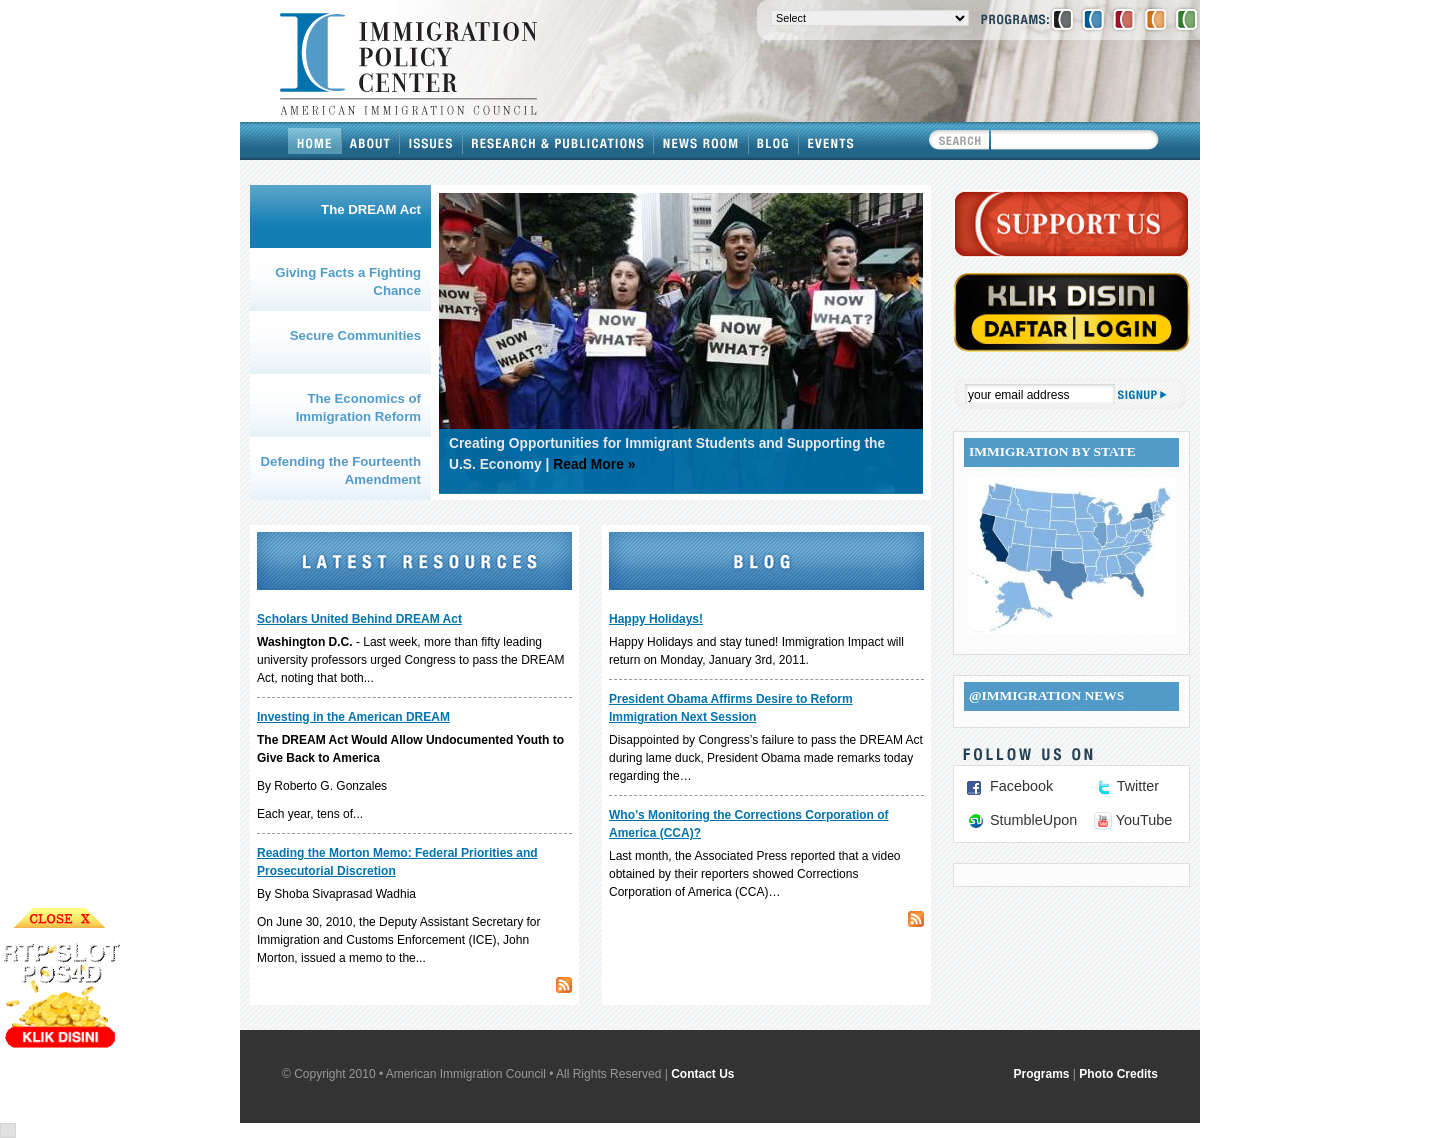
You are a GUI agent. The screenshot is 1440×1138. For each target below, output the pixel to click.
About (371, 141)
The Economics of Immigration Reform (358, 407)
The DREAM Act (371, 209)
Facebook (1021, 786)
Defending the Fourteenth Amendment (341, 470)
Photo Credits (1118, 1074)
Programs (1042, 1074)
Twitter (1138, 786)
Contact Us (702, 1074)
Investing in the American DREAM (353, 717)
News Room (701, 141)
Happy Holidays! (656, 619)
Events (831, 141)
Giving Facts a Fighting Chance (348, 281)
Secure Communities (355, 335)
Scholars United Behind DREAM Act (359, 619)
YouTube (1144, 820)
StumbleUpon (1033, 820)
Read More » (594, 464)
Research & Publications (558, 141)
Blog (774, 141)
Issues (431, 141)
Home (315, 141)
